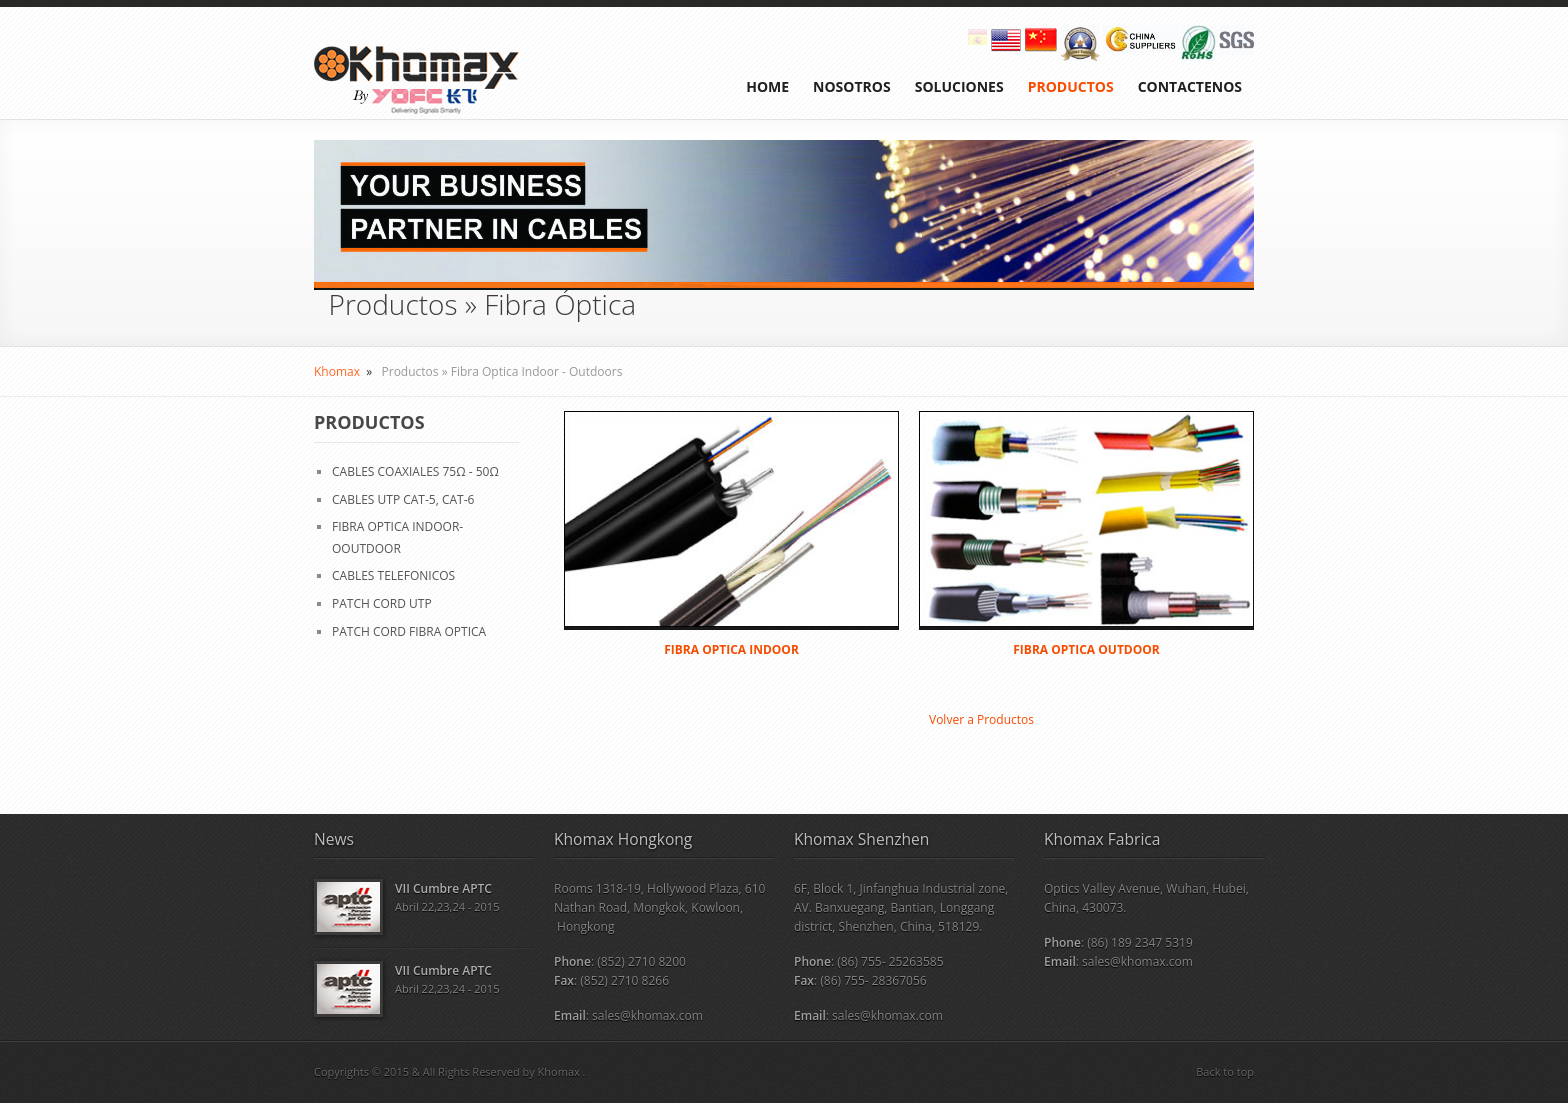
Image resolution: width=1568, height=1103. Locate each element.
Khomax (337, 371)
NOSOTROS (852, 86)
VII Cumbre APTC (443, 888)
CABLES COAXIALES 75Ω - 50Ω (415, 471)
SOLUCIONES (959, 86)
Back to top (1225, 1071)
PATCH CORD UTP (382, 603)
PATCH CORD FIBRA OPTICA (409, 631)
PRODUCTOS (1071, 86)
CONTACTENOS (1190, 86)
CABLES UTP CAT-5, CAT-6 (403, 499)
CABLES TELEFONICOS (393, 575)
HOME (767, 86)
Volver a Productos (981, 719)
